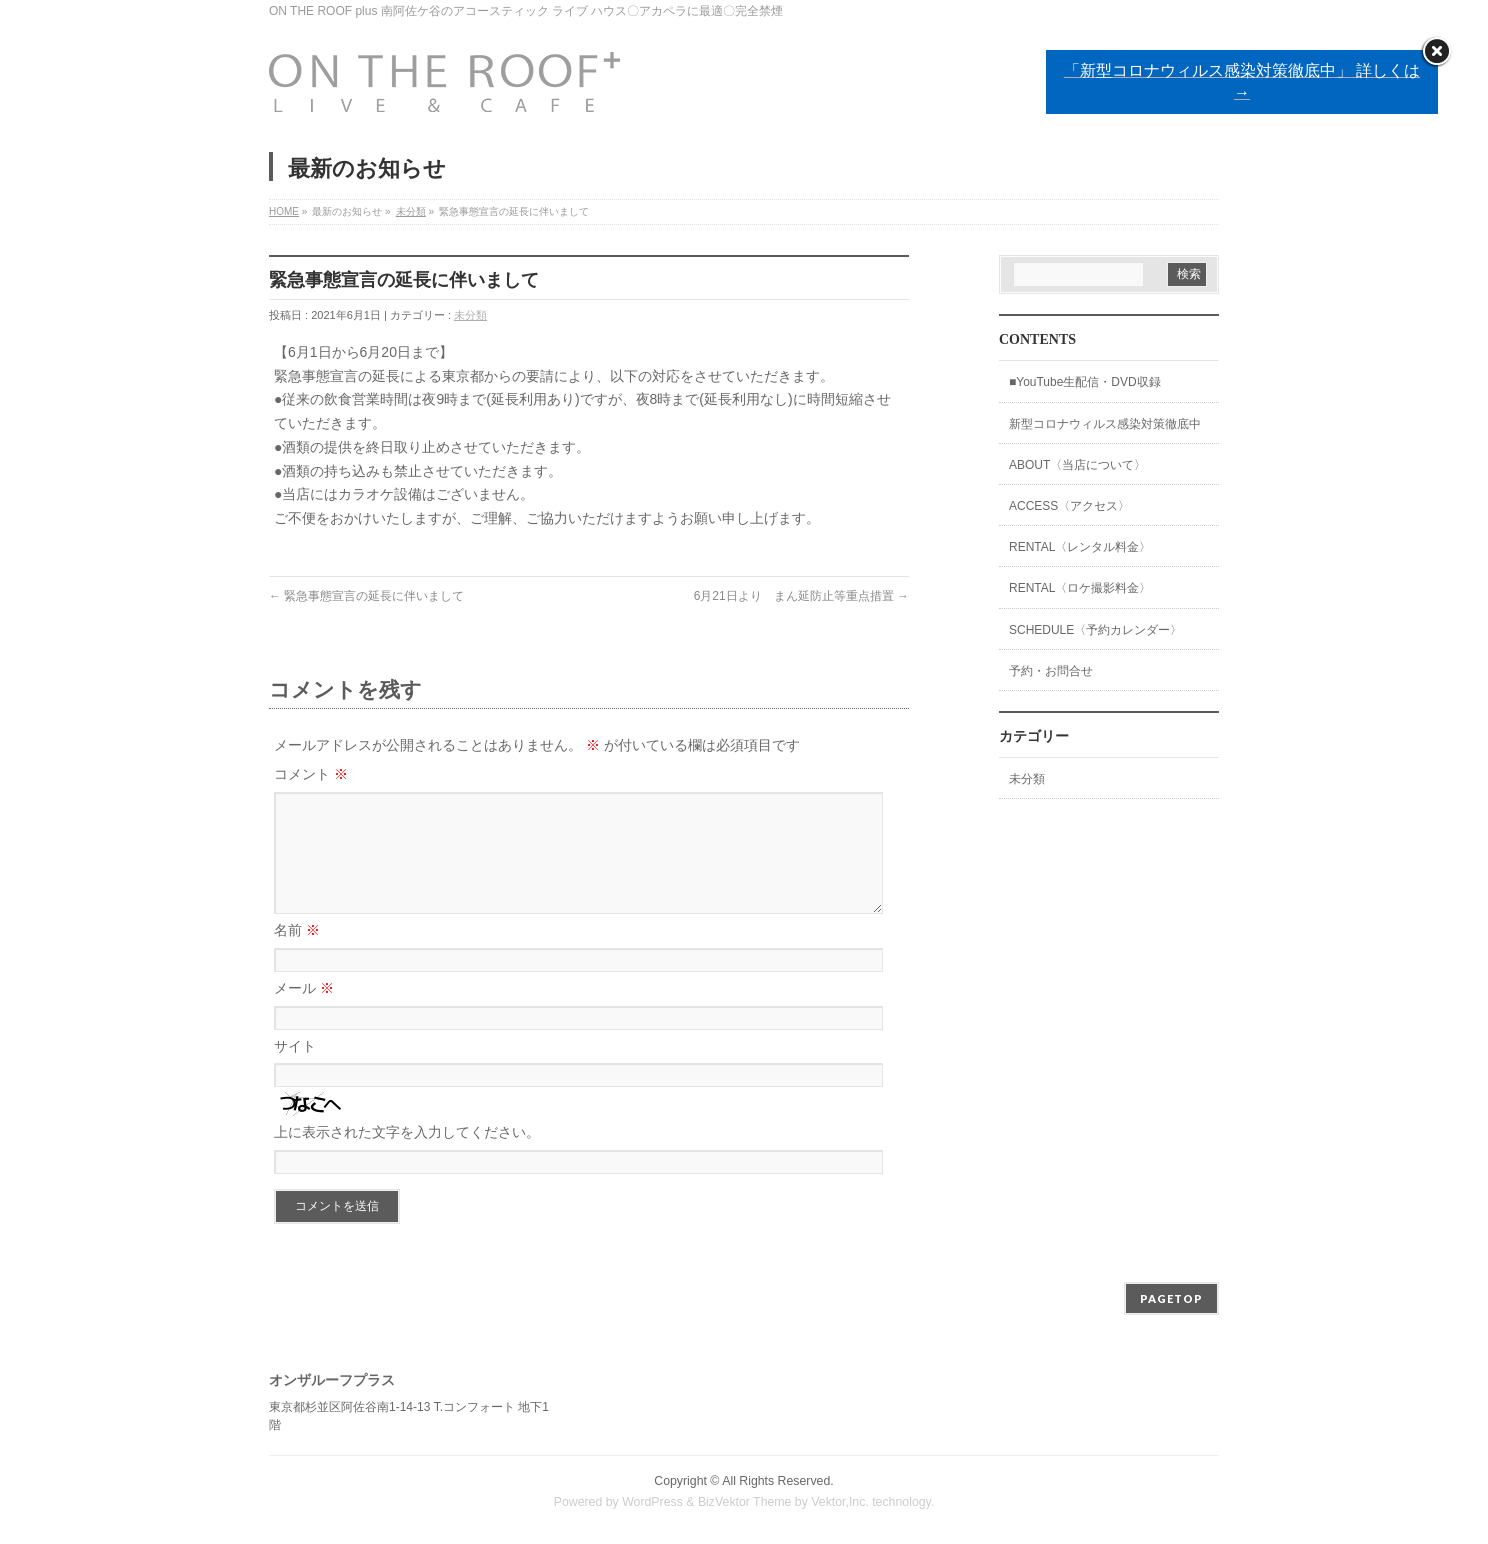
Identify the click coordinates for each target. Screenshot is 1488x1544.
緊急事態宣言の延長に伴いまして (366, 596)
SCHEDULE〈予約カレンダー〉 (1095, 630)
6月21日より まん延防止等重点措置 (801, 596)
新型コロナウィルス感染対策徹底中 (1105, 424)
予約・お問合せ (1051, 671)
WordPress (652, 1503)
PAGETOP (1171, 1299)
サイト (295, 1070)
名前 (297, 954)
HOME (284, 211)
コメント (311, 774)
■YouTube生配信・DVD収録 (1085, 382)
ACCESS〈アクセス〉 (1069, 506)
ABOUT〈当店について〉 (1077, 465)
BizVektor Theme (745, 1503)
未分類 (411, 211)
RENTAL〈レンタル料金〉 (1080, 547)
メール (304, 1012)
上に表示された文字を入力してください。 (407, 1156)
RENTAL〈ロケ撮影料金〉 (1080, 588)
